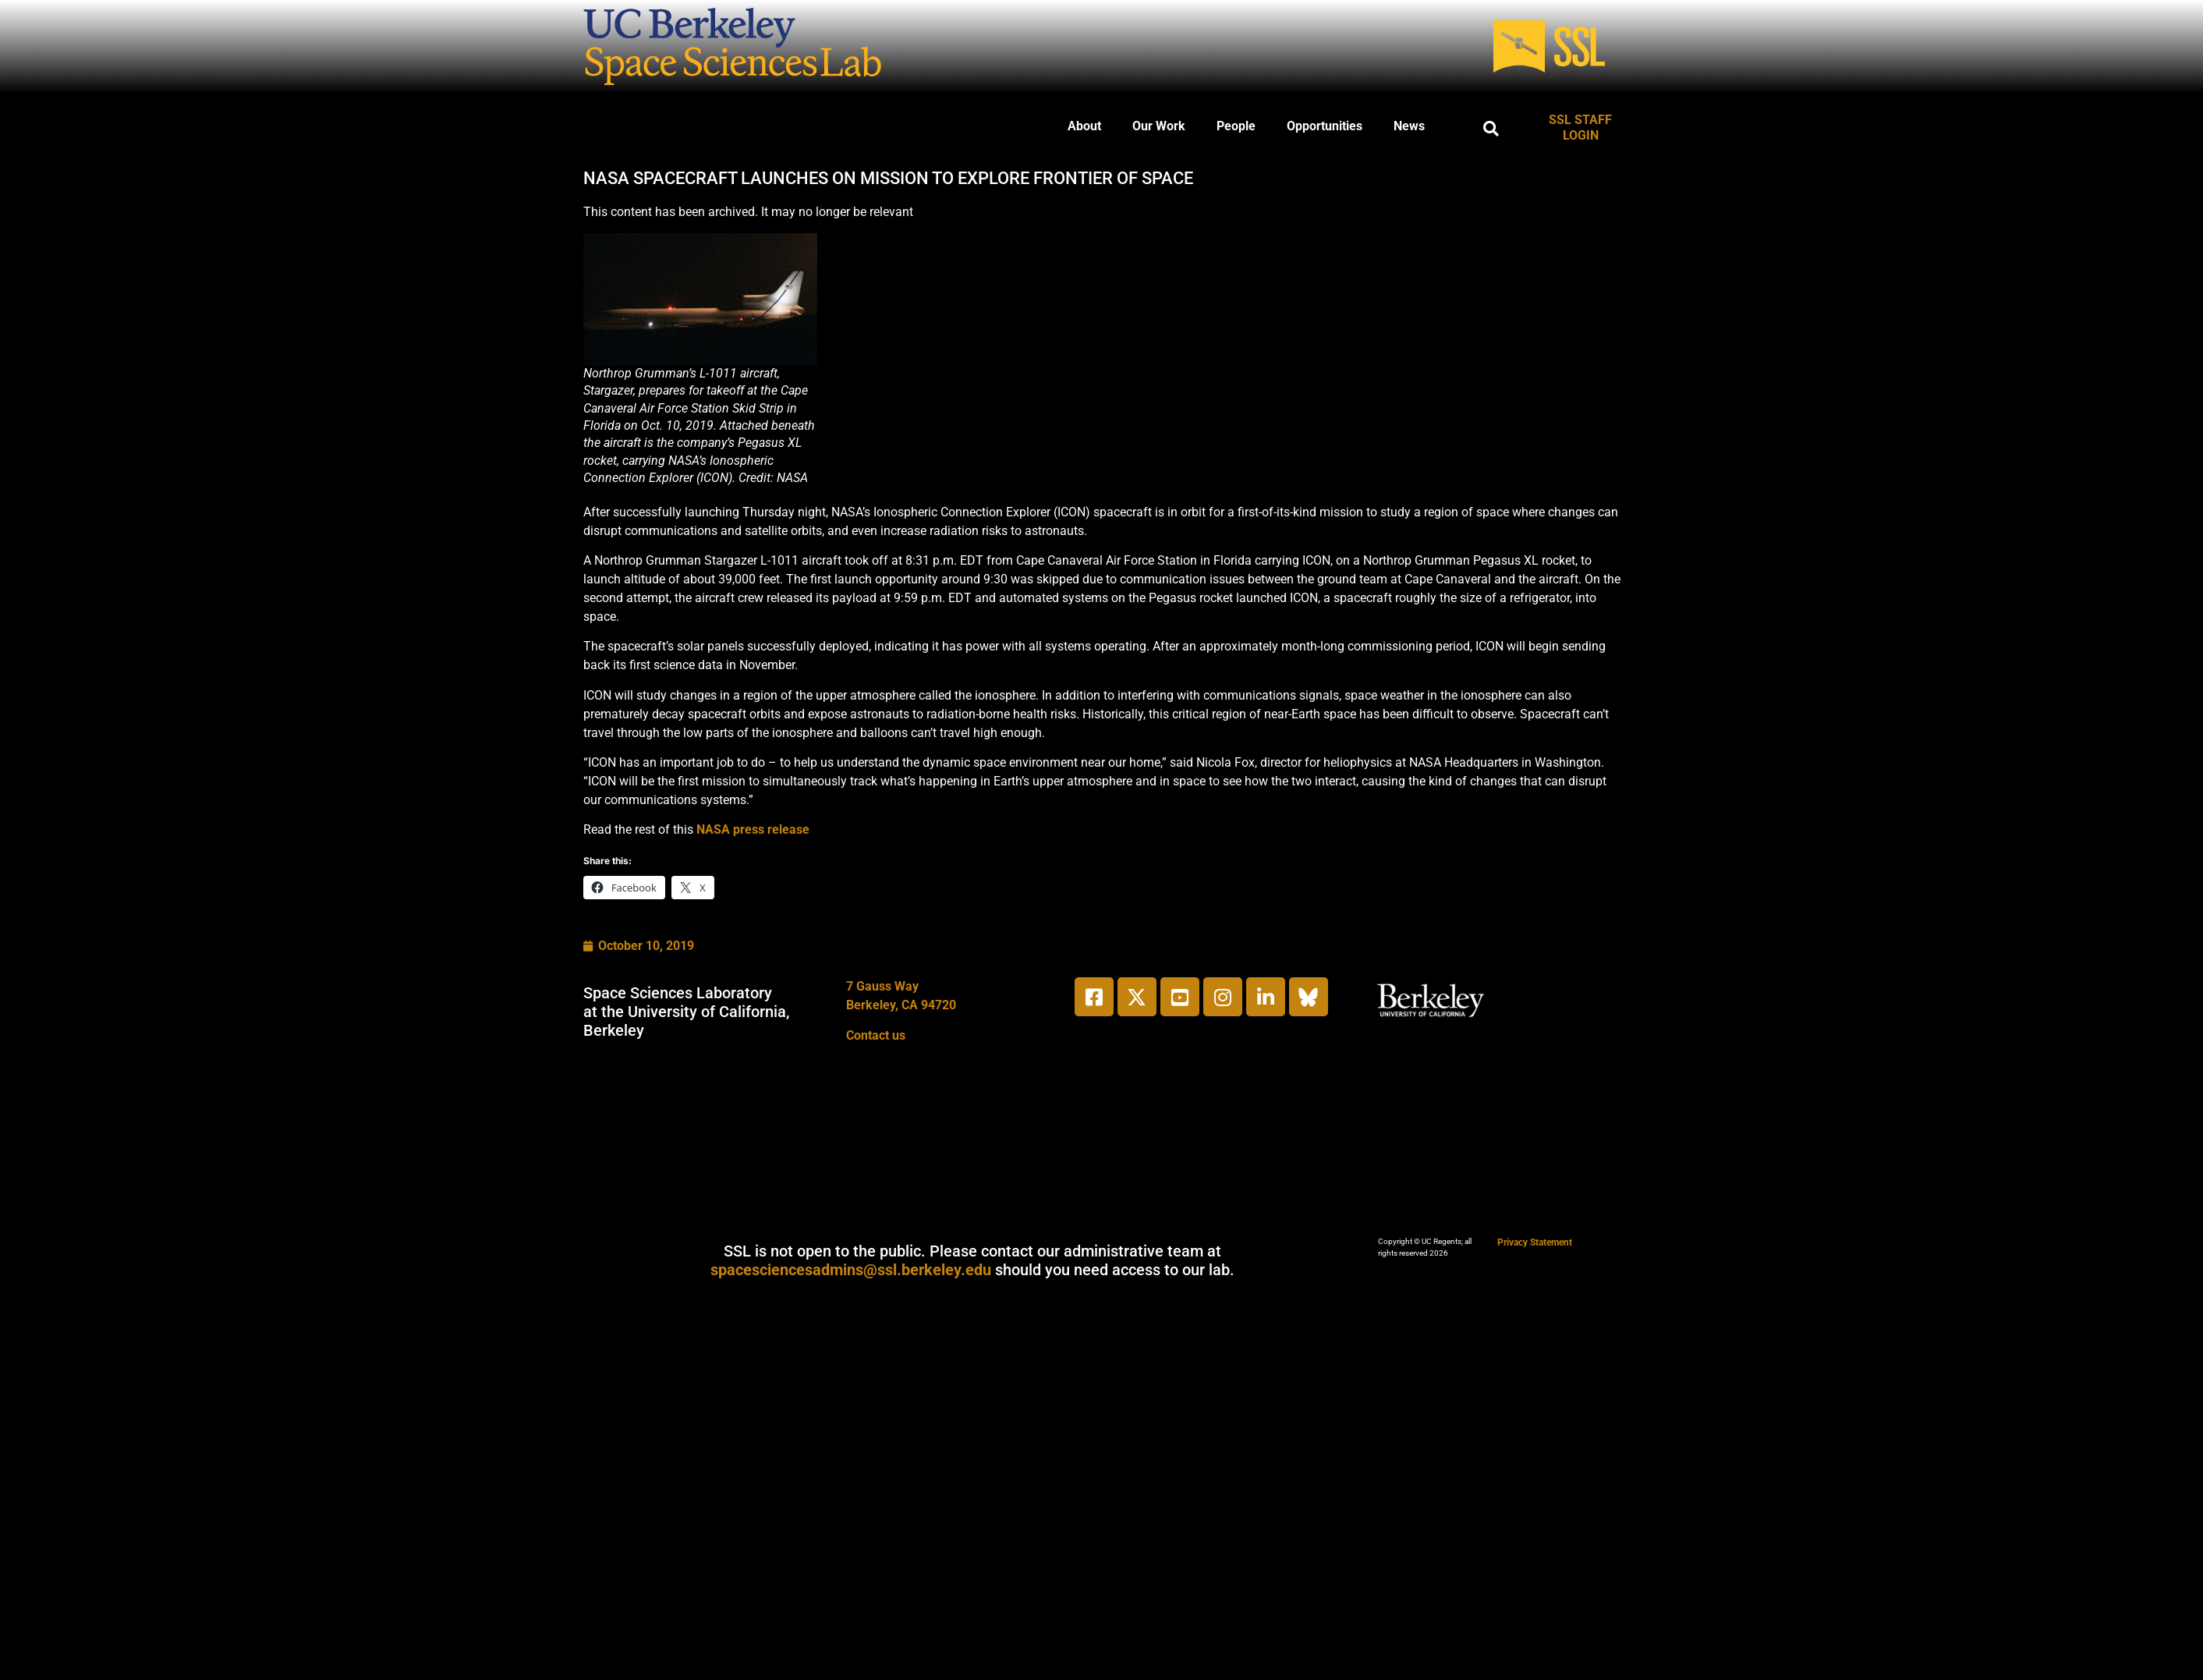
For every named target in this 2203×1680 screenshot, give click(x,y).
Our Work (1158, 126)
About (1084, 126)
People (1236, 126)
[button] (1491, 128)
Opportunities (1324, 126)
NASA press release (752, 829)
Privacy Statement (1534, 1242)
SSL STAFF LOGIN (1580, 127)
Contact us (875, 1035)
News (1409, 126)
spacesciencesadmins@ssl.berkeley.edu (850, 1269)
